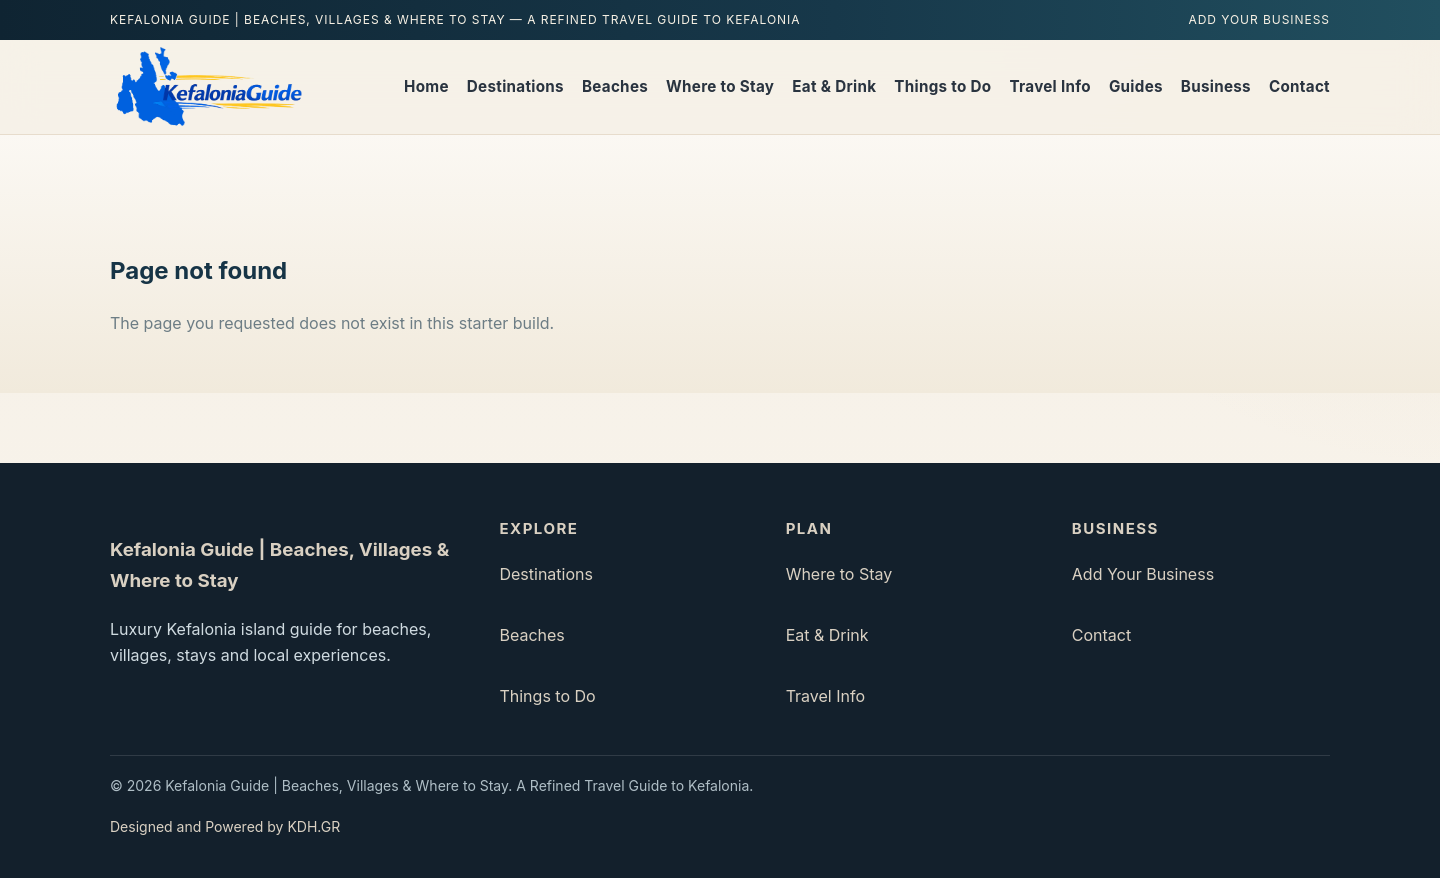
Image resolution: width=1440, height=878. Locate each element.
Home (426, 86)
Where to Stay (720, 86)
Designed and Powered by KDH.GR (225, 826)
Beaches (615, 86)
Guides (1136, 86)
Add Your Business (1259, 19)
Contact (1299, 86)
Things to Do (942, 86)
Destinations (515, 86)
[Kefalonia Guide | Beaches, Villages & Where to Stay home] (207, 87)
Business (1216, 86)
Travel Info (1050, 86)
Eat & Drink (834, 86)
